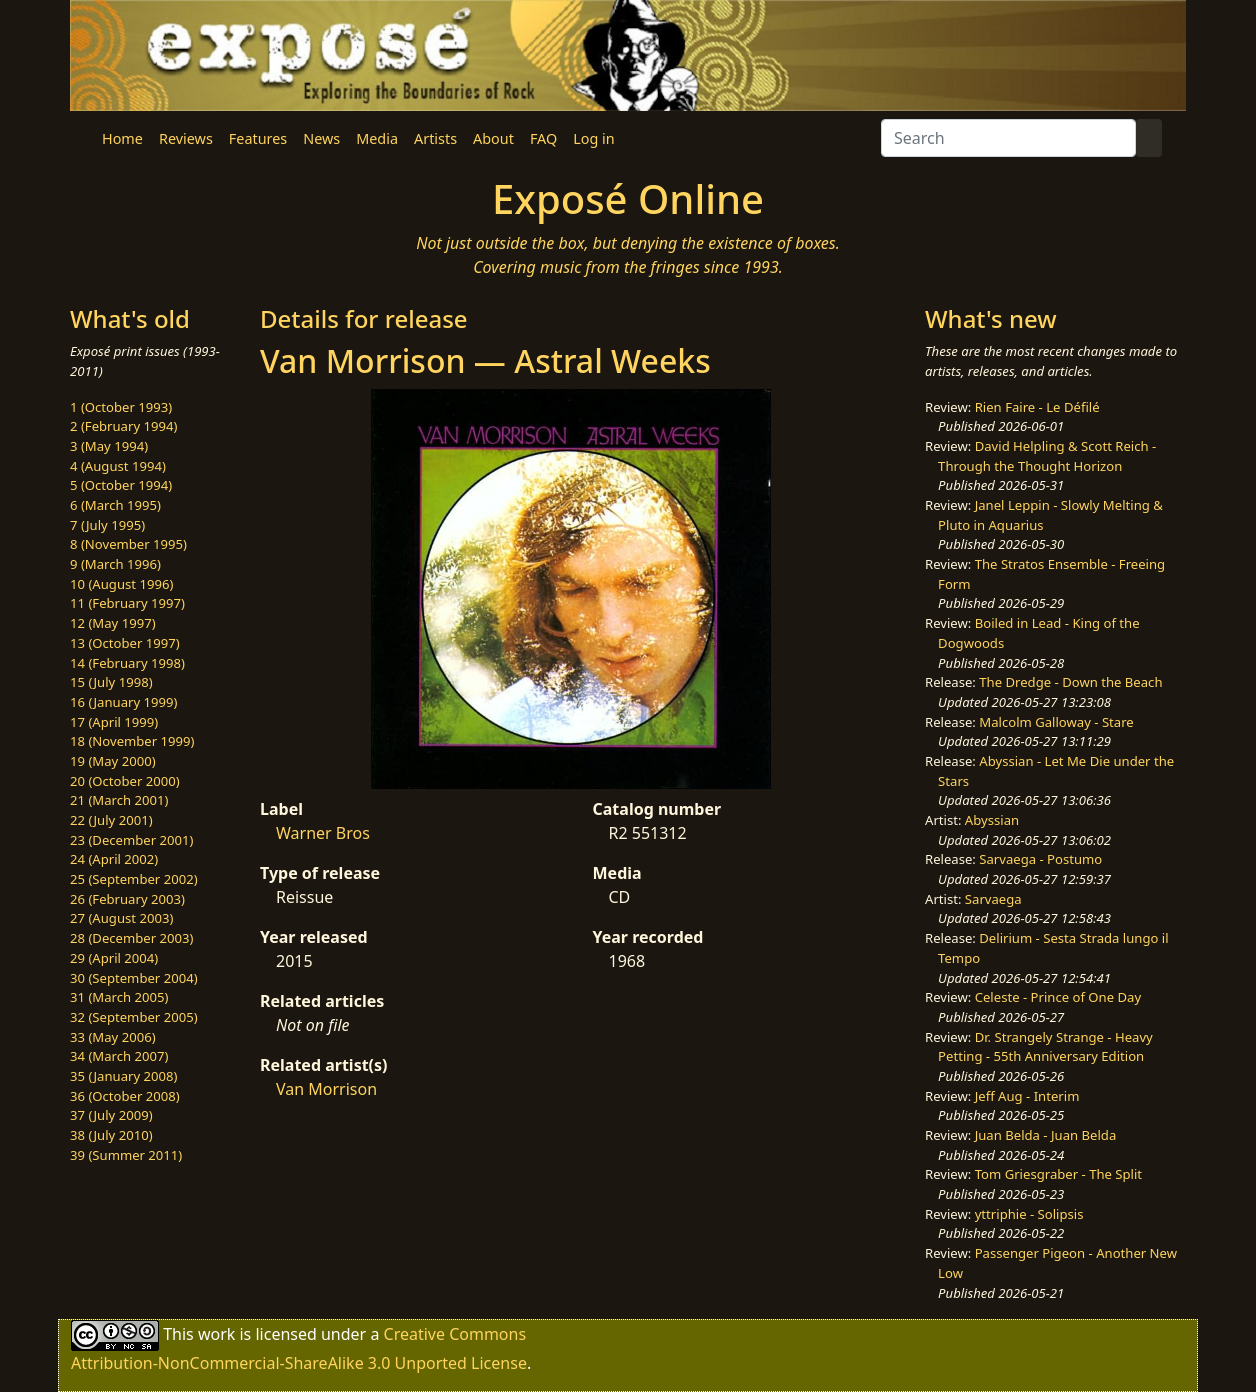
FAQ (543, 138)
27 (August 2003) (121, 918)
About (493, 138)
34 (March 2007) (119, 1056)
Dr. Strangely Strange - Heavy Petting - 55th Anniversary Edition (1045, 1047)
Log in (593, 138)
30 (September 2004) (134, 978)
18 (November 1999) (132, 741)
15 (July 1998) (111, 682)
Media (377, 138)
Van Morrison (326, 1089)
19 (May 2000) (113, 761)
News (321, 138)
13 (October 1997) (125, 643)
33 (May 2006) (113, 1037)
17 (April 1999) (114, 722)
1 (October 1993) (121, 407)
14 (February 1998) (127, 663)
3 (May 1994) (109, 446)
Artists (435, 138)
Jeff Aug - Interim (1027, 1096)
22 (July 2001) (111, 820)
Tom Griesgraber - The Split (1058, 1174)
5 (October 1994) (121, 485)
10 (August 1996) (121, 584)
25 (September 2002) (134, 879)
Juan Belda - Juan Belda (1046, 1135)
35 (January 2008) (123, 1076)
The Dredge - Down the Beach (1070, 682)
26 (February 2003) (127, 899)
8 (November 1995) (128, 544)
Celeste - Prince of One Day (1058, 997)
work (216, 1334)
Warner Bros (323, 833)
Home (122, 138)
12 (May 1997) (113, 623)
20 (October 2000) (125, 781)
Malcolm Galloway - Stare (1056, 722)
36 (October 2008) (125, 1096)
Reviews (186, 138)
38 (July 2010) (111, 1135)
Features (258, 138)
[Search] (1008, 138)
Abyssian (992, 820)
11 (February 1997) (127, 603)
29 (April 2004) (114, 958)
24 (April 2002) (114, 859)
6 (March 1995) (115, 505)
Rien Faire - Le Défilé (1037, 407)
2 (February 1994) (123, 426)
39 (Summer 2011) (126, 1155)
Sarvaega (993, 899)
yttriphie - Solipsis (1029, 1214)
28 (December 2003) (131, 938)
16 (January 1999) (123, 702)
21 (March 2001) (119, 800)
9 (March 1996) (115, 564)
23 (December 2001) (131, 840)
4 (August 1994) (118, 466)
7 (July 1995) (107, 525)
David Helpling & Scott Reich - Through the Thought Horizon (1047, 456)
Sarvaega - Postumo (1040, 859)
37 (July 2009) (111, 1115)
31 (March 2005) (119, 997)
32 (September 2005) (134, 1017)
